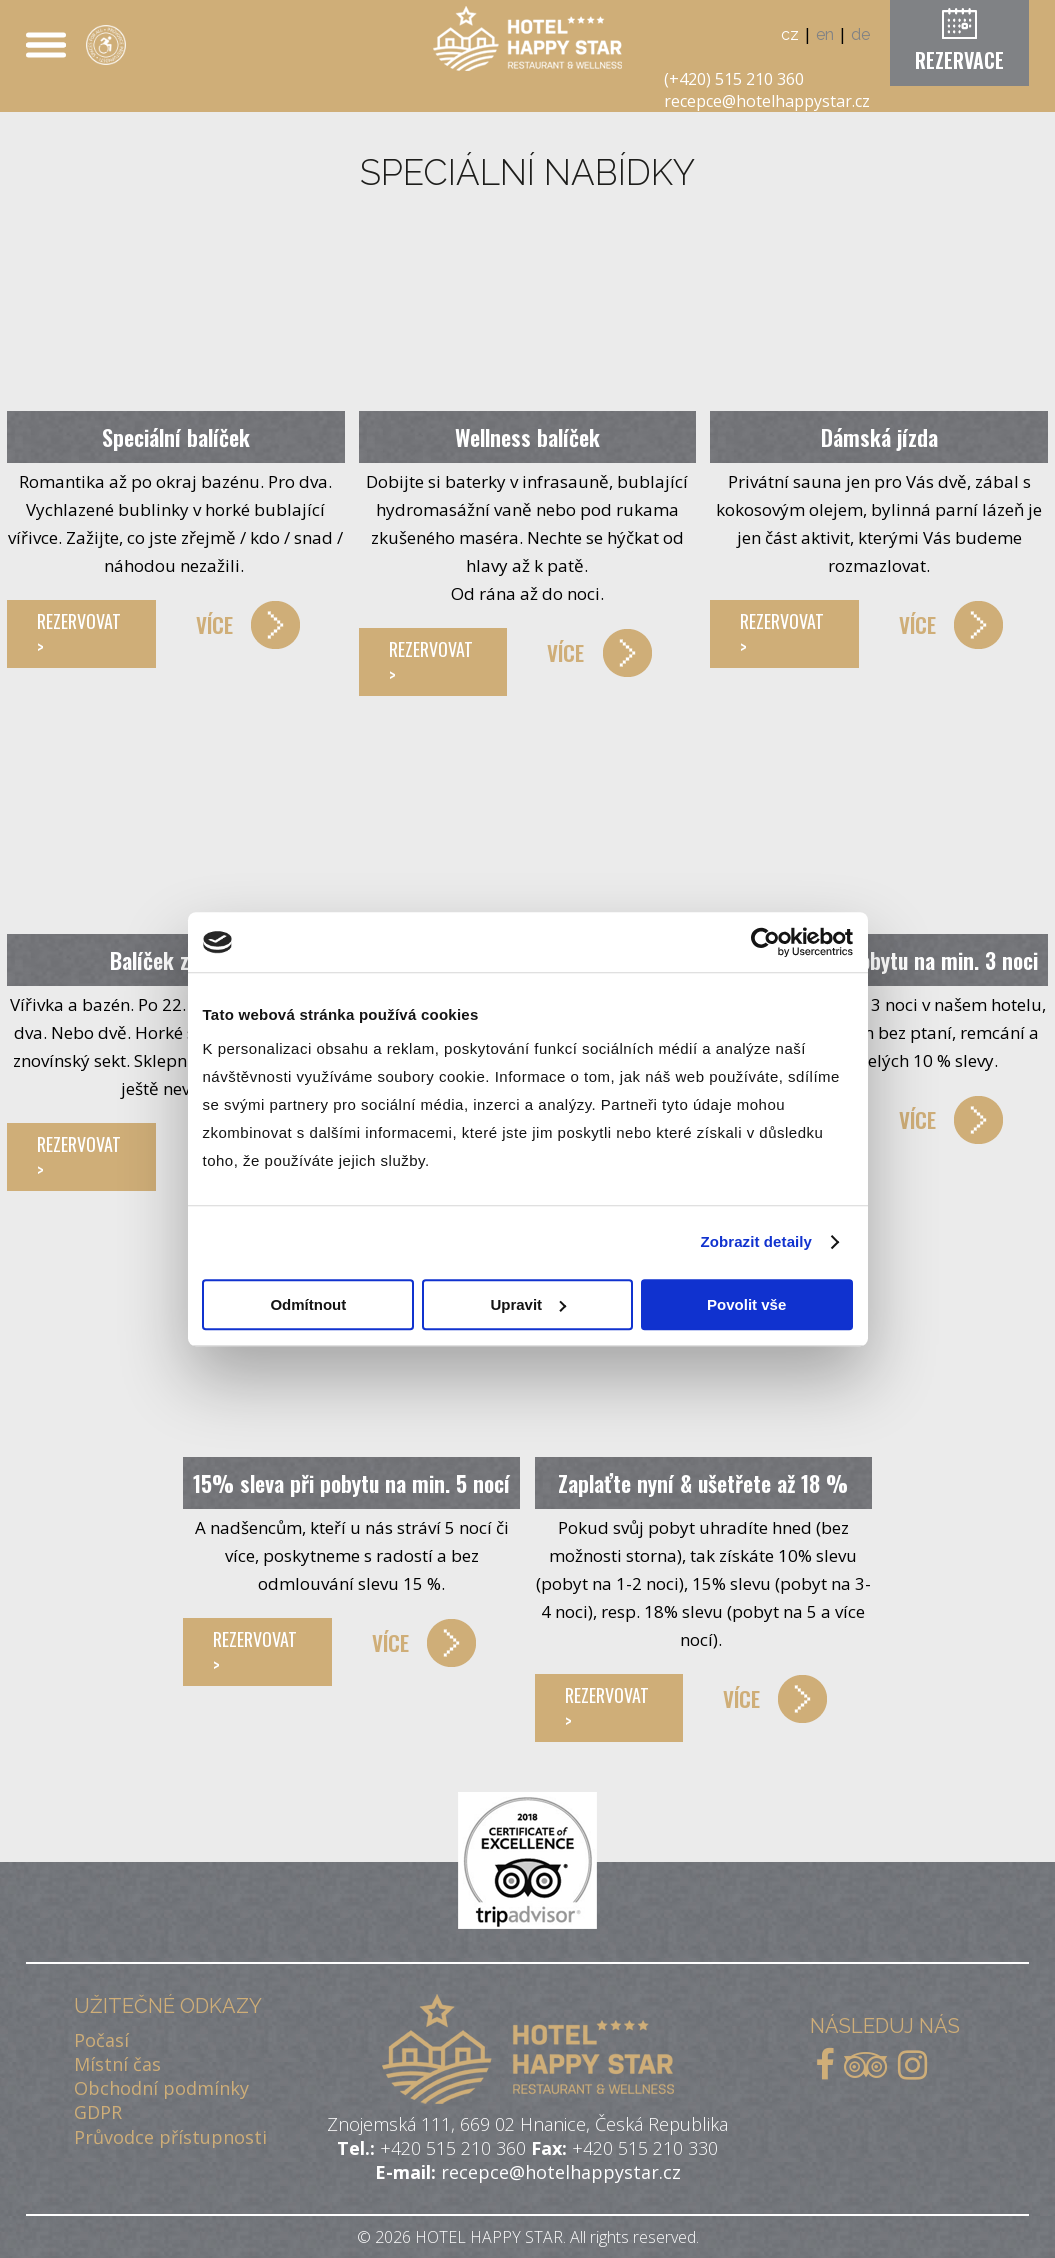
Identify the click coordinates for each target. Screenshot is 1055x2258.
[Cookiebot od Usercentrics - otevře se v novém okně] (765, 942)
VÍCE (214, 624)
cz (790, 34)
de (860, 34)
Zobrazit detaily (756, 1241)
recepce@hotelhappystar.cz (767, 101)
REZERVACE (959, 60)
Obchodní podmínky (161, 2088)
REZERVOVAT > (79, 634)
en (825, 34)
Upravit (528, 1304)
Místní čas (117, 2064)
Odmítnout (308, 1304)
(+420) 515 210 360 (734, 79)
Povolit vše (746, 1304)
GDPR (98, 2112)
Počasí (101, 2040)
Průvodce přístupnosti (170, 2137)
